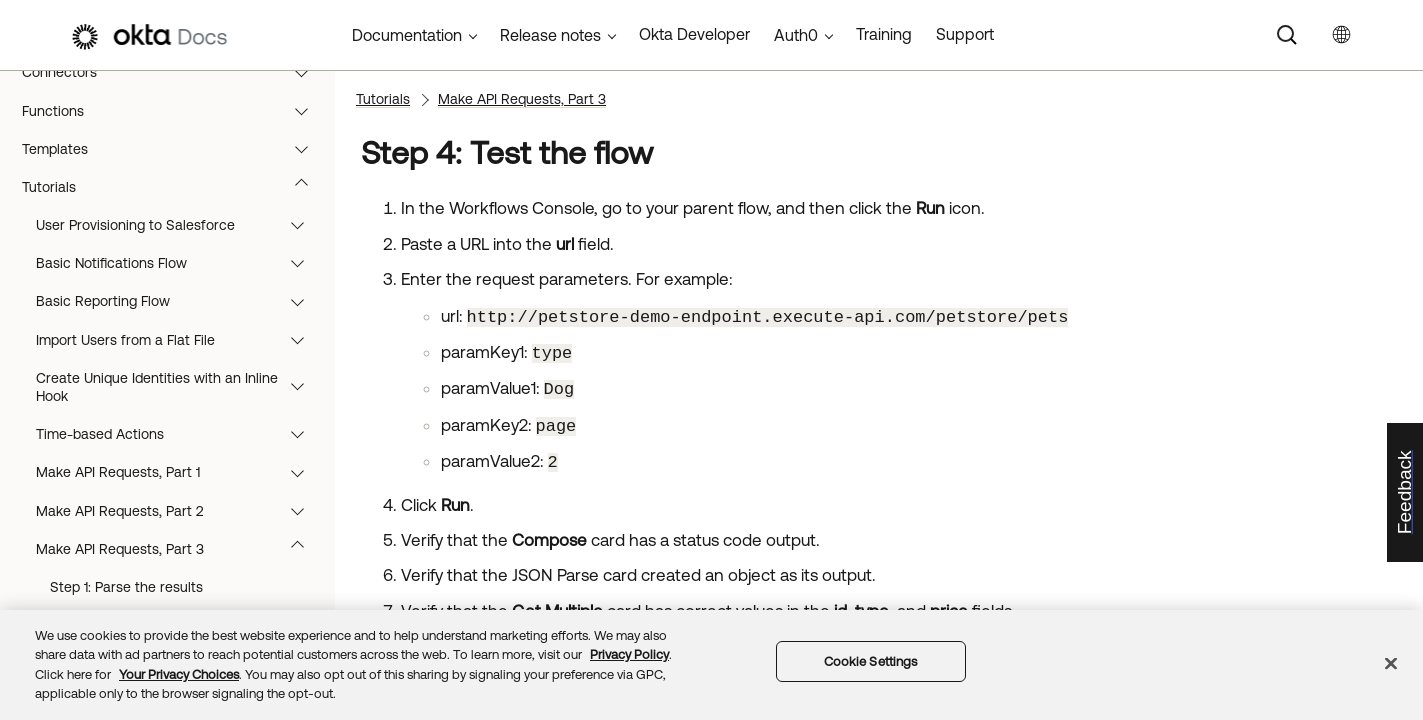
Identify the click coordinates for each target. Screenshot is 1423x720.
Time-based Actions (179, 434)
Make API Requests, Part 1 (179, 472)
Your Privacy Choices (179, 674)
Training (884, 34)
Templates (174, 149)
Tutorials (174, 187)
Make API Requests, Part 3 (179, 549)
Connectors (174, 72)
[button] (306, 72)
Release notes (550, 35)
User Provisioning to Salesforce (179, 225)
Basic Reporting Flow (179, 301)
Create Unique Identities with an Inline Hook (179, 387)
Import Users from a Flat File (179, 340)
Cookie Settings (871, 661)
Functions (174, 111)
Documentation (407, 35)
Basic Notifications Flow (179, 263)
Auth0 (796, 35)
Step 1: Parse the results (126, 587)
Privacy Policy (629, 654)
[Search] (1287, 35)
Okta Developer (694, 34)
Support (965, 34)
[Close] (1391, 663)
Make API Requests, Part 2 (179, 511)
